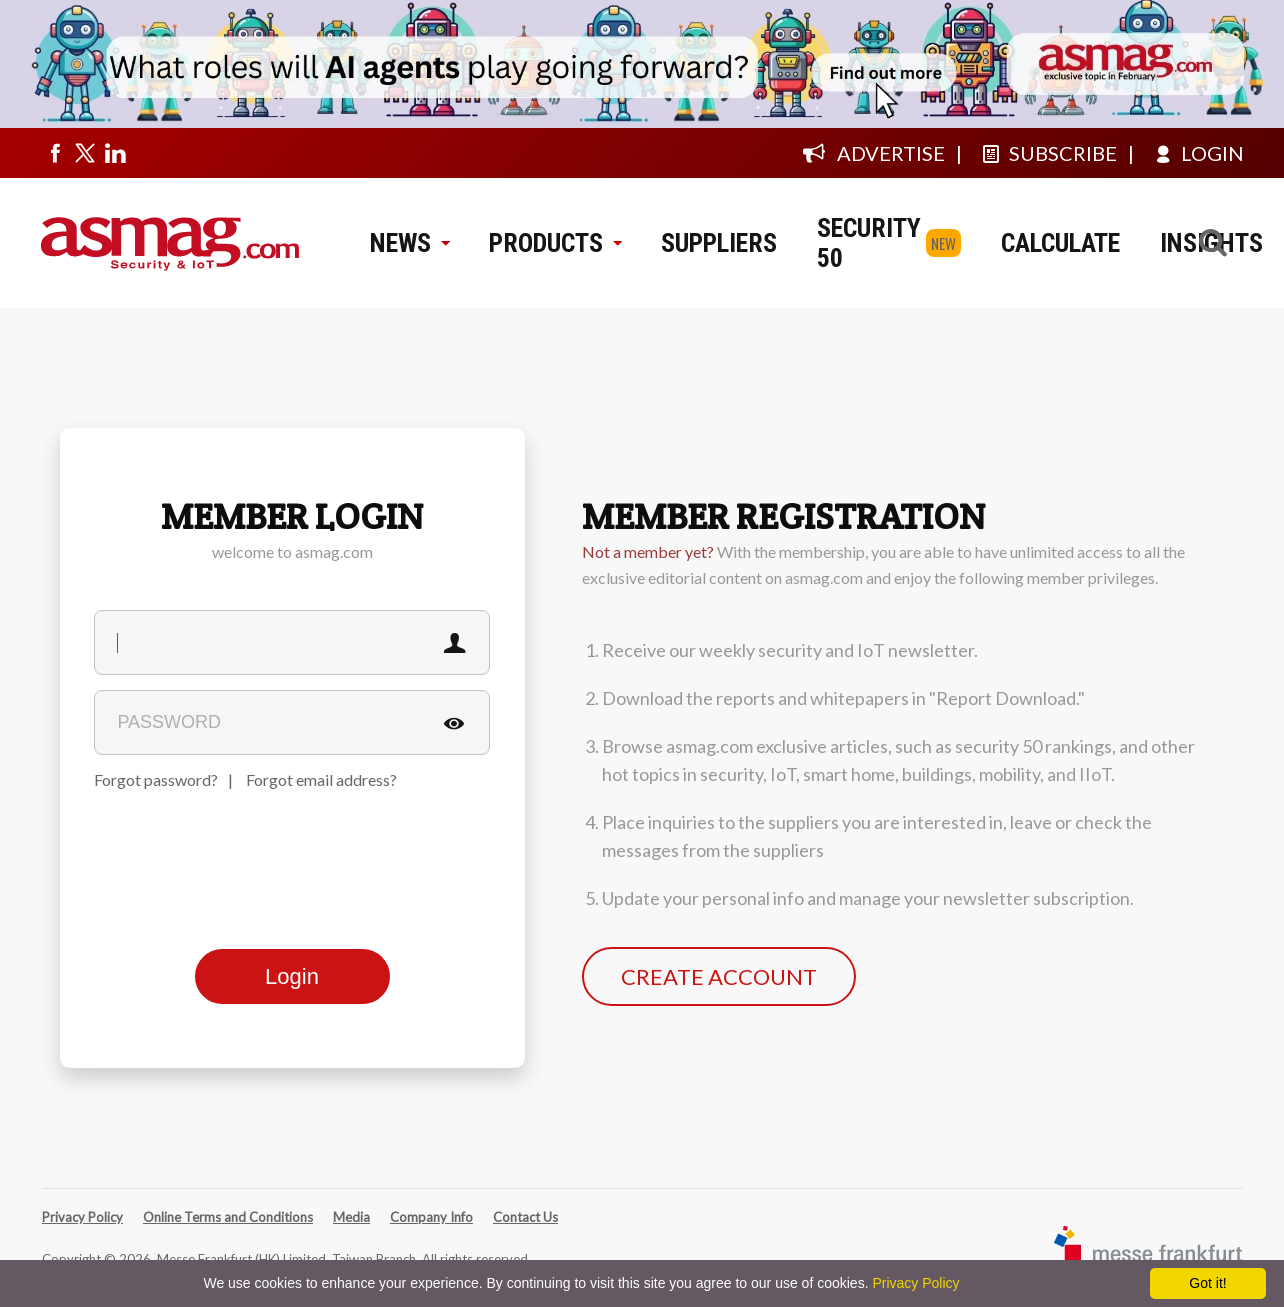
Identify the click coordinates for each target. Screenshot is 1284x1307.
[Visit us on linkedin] (115, 153)
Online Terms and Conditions (228, 1217)
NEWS (409, 243)
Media (351, 1217)
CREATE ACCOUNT (719, 976)
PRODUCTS (555, 243)
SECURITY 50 (869, 243)
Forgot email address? (321, 779)
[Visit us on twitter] (85, 153)
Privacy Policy (82, 1217)
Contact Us (525, 1217)
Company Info (431, 1217)
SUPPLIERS (719, 243)
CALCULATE (1060, 243)
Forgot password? (156, 779)
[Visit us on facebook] (55, 153)
